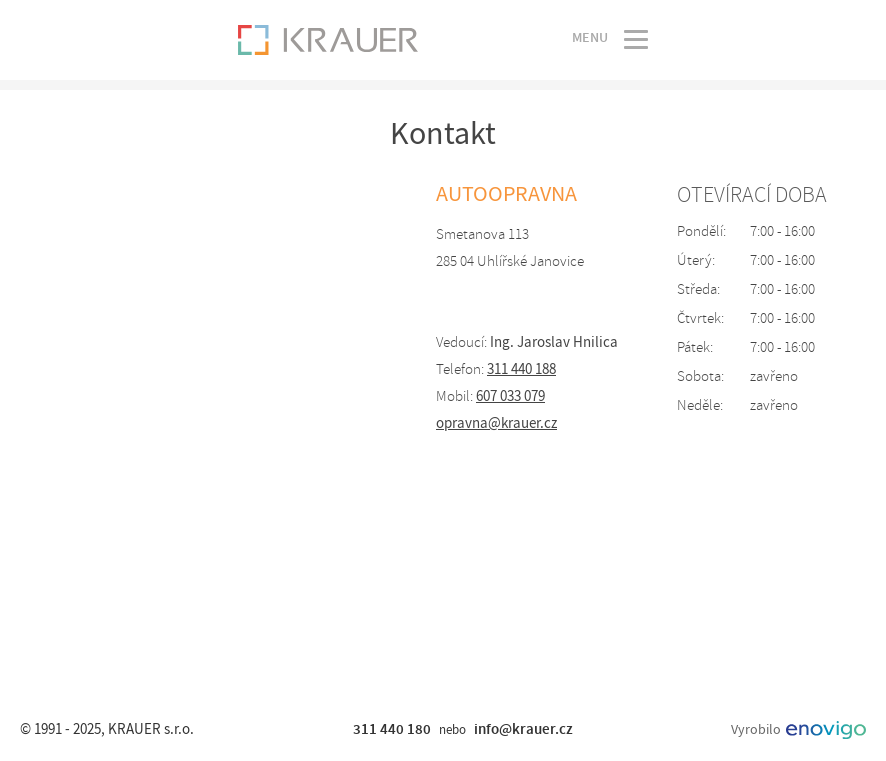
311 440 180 (392, 729)
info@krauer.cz (523, 729)
